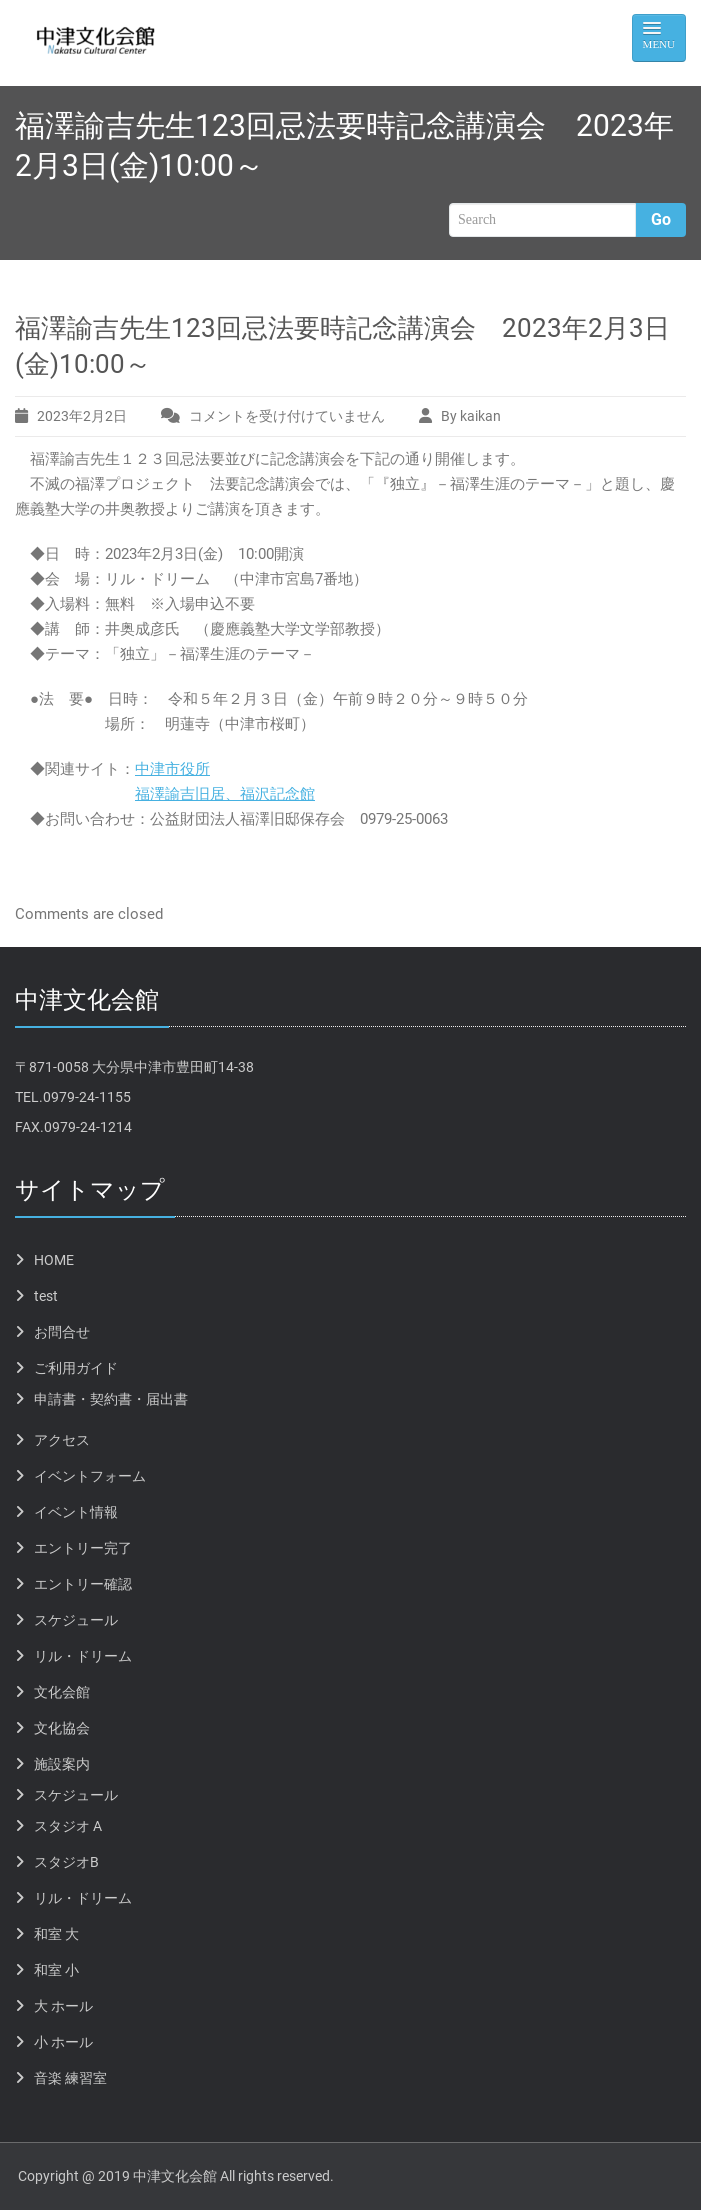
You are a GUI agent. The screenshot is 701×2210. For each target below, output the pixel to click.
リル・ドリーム (83, 1656)
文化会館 (62, 1692)
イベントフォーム (90, 1476)
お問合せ (62, 1332)
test (46, 1296)
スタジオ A (68, 1826)
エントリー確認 (83, 1584)
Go (661, 219)
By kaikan (471, 416)
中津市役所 (172, 769)
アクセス (62, 1440)
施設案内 (62, 1764)
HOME (54, 1260)
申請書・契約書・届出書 (111, 1399)
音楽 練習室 (70, 2078)
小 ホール (63, 2042)
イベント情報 (76, 1512)
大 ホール (63, 2006)
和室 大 (56, 1934)
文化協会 (62, 1728)
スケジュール (76, 1620)
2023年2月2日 (82, 416)
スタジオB (66, 1862)
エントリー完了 (83, 1548)
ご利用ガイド (76, 1368)
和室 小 (56, 1970)
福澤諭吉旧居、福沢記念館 (225, 794)
